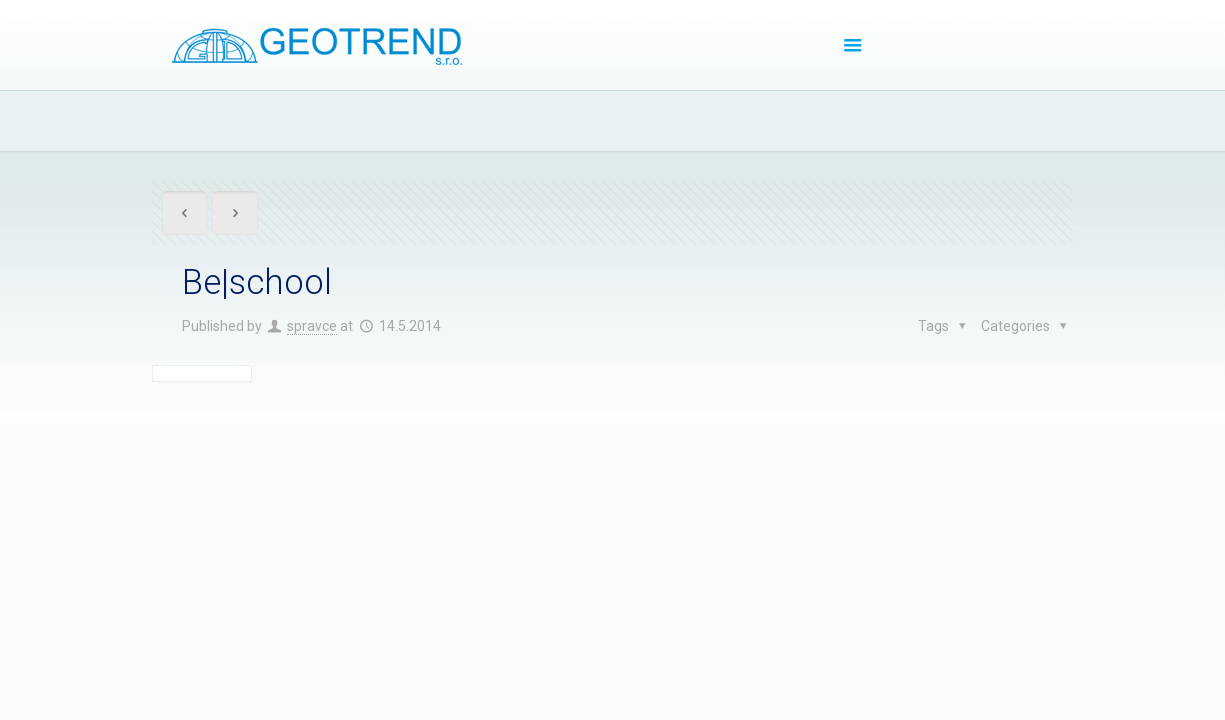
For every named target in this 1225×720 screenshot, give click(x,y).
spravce (312, 326)
